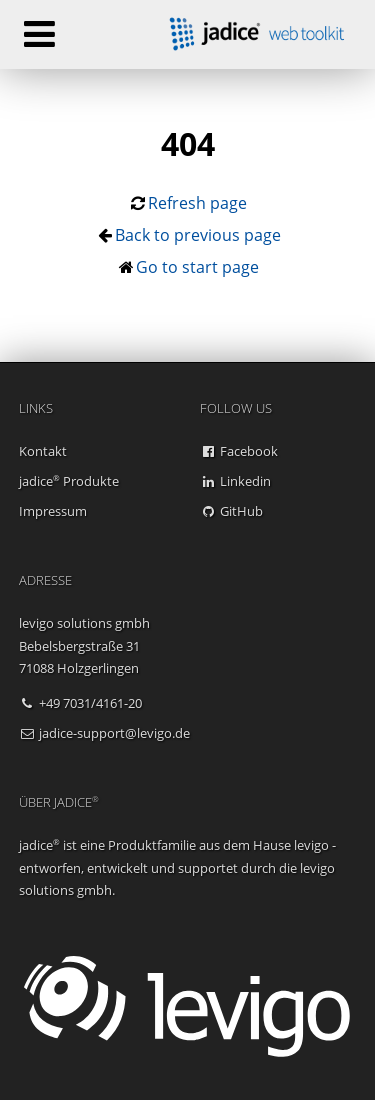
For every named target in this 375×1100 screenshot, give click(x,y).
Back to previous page (198, 235)
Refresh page (197, 203)
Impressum (53, 511)
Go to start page (197, 267)
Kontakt (43, 451)
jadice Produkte (69, 481)
